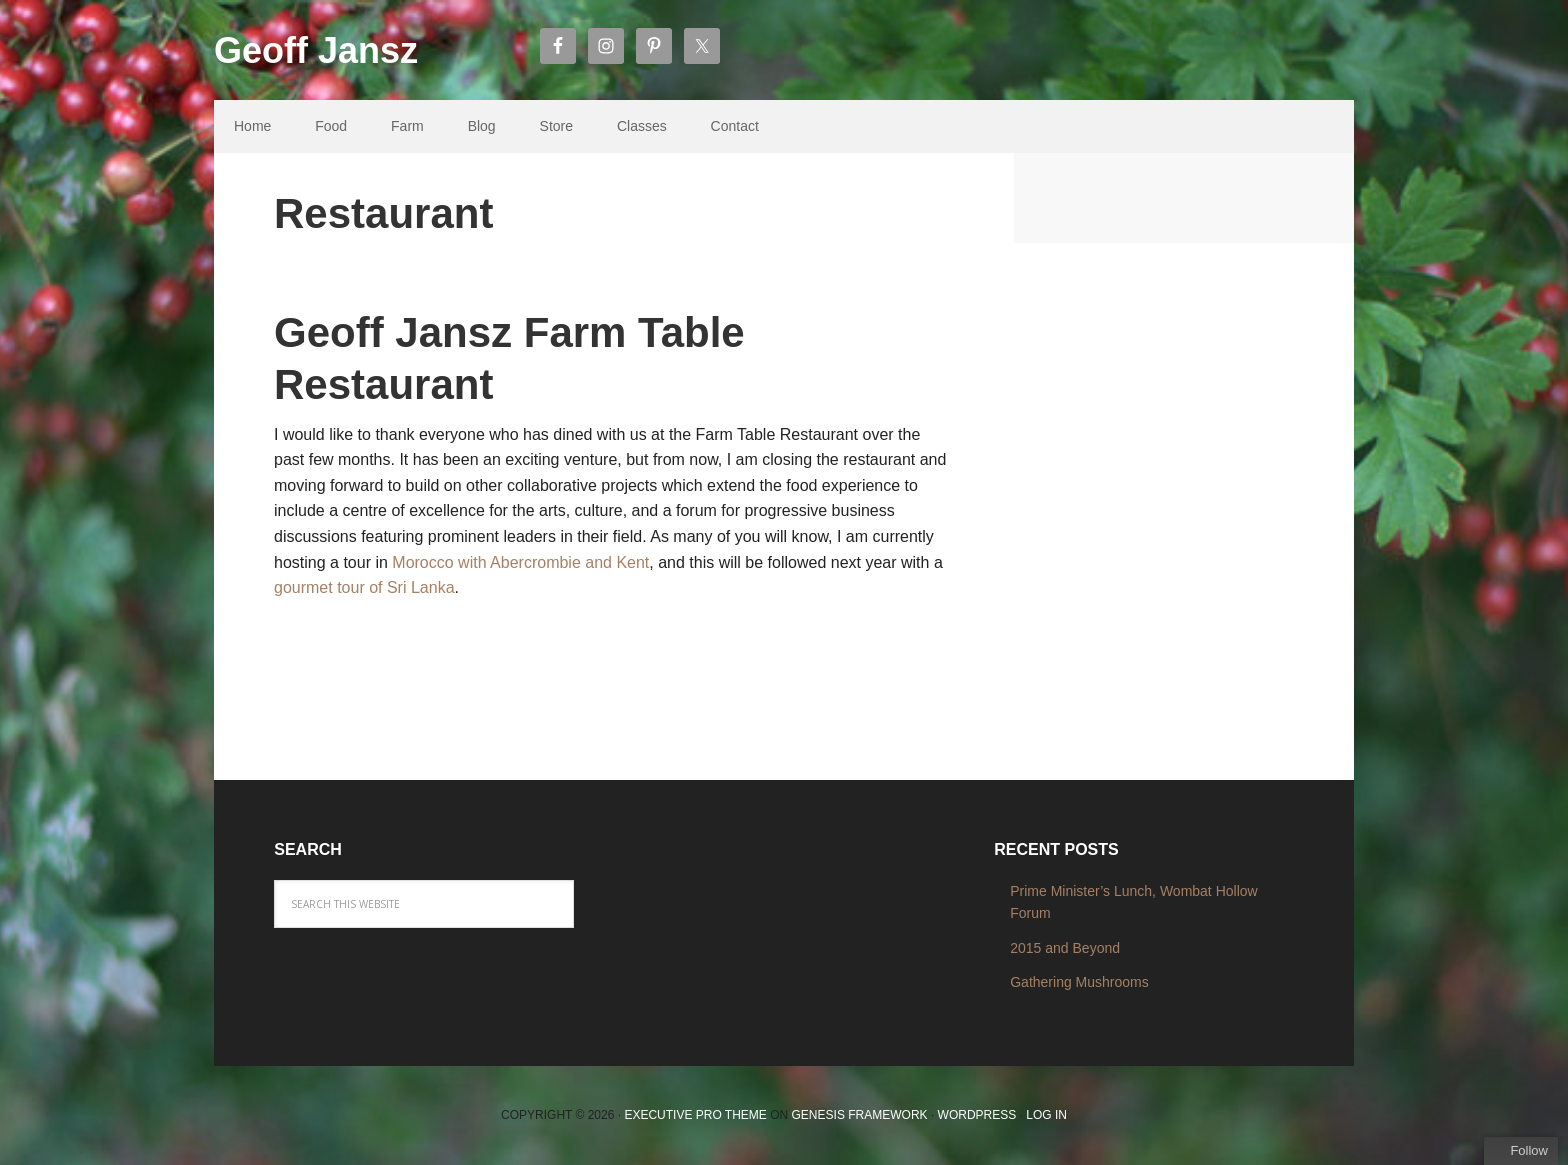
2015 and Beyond (1065, 948)
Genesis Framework (860, 1115)
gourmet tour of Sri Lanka (364, 587)
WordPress (977, 1115)
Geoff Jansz (316, 50)
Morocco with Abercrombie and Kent (520, 562)
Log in (1046, 1115)
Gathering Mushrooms (1079, 982)
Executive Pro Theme (695, 1115)
